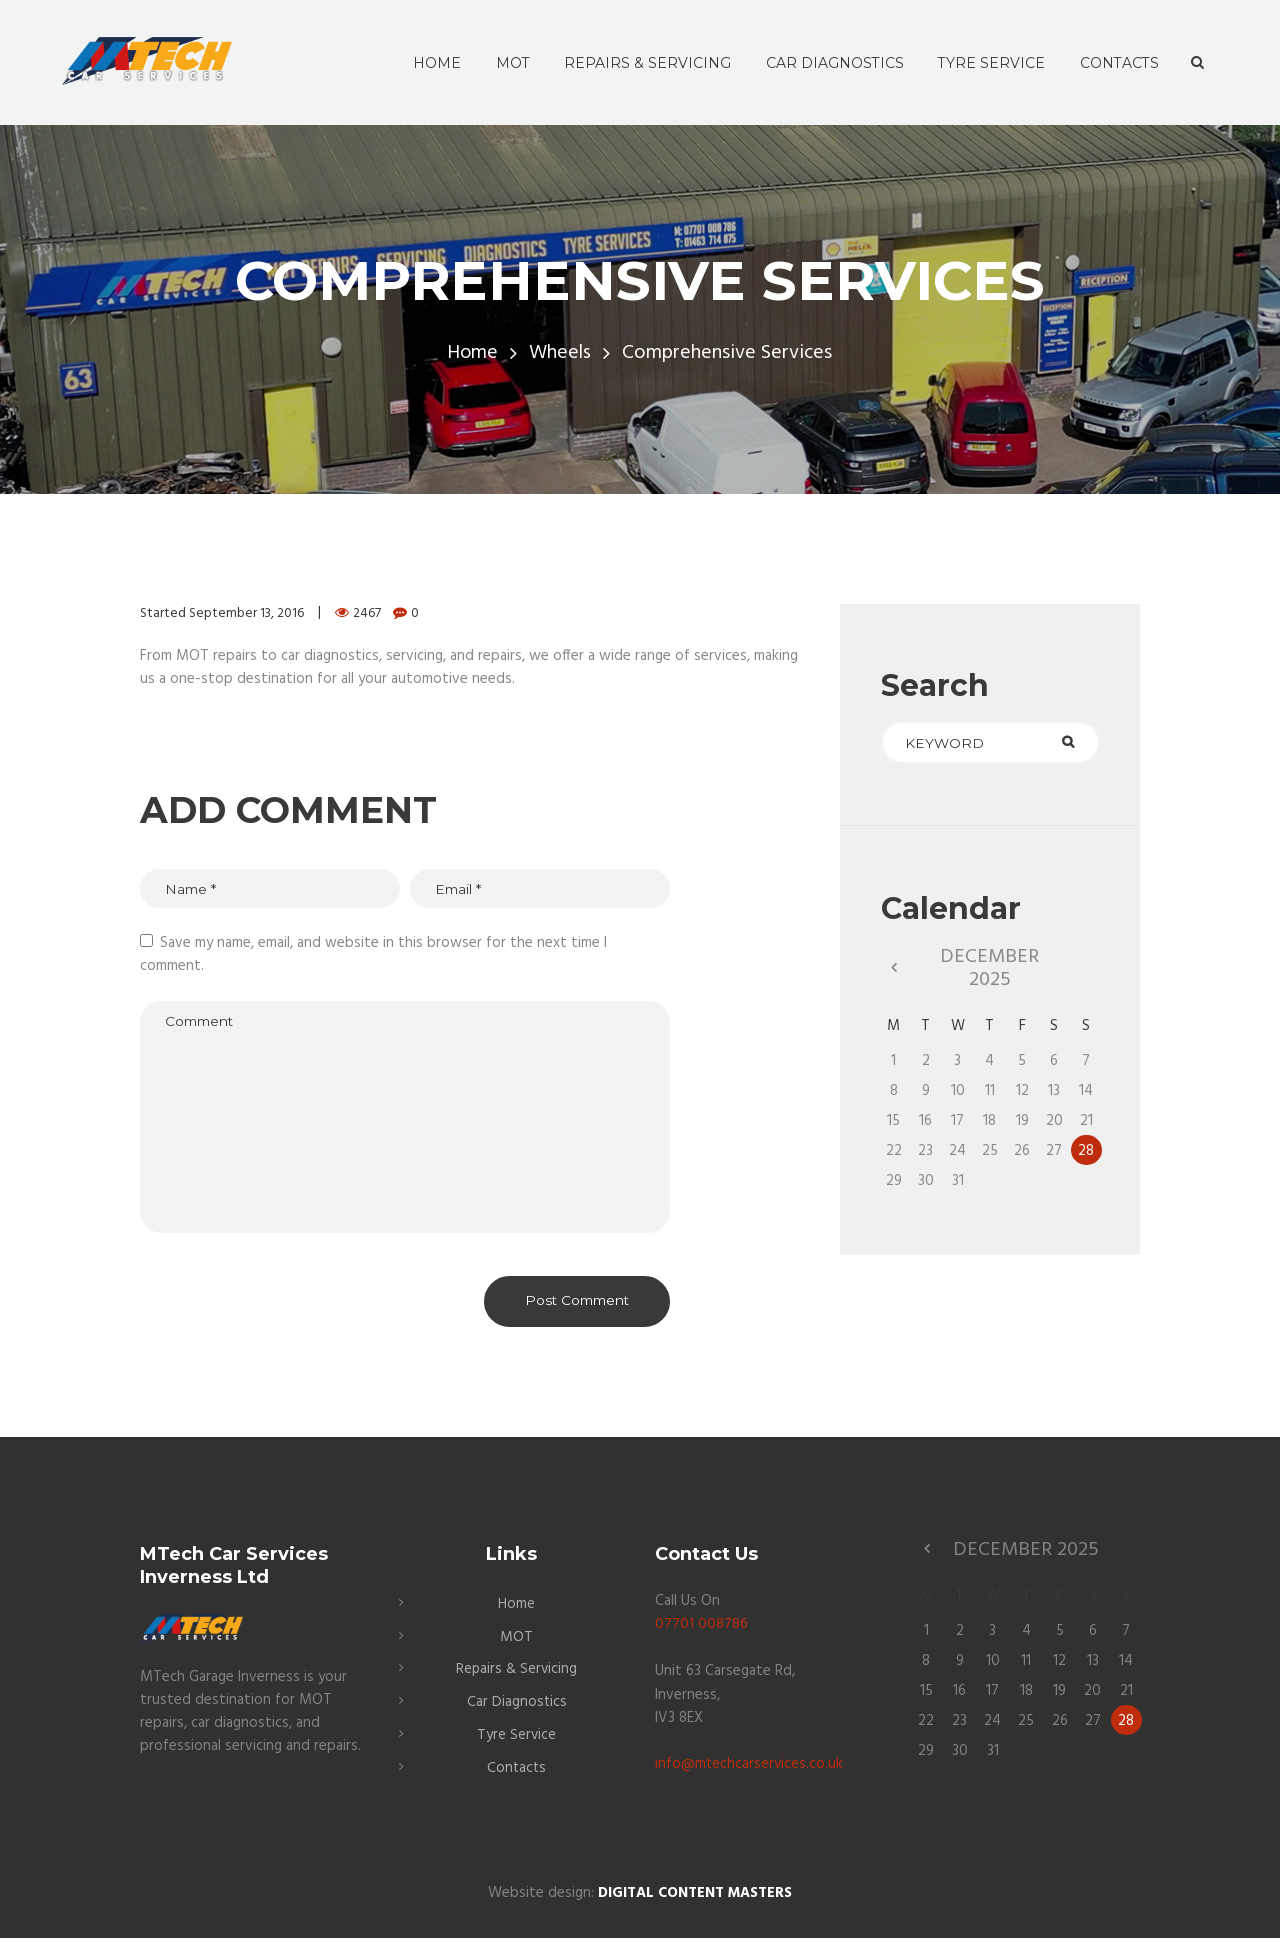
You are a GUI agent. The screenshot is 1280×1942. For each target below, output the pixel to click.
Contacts (516, 1773)
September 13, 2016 (247, 613)
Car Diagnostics (516, 1708)
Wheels (561, 353)
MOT (516, 1644)
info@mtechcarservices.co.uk (750, 1771)
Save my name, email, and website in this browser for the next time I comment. (373, 955)
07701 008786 (701, 1632)
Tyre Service (517, 1740)
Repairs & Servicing (517, 1676)
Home (472, 353)
